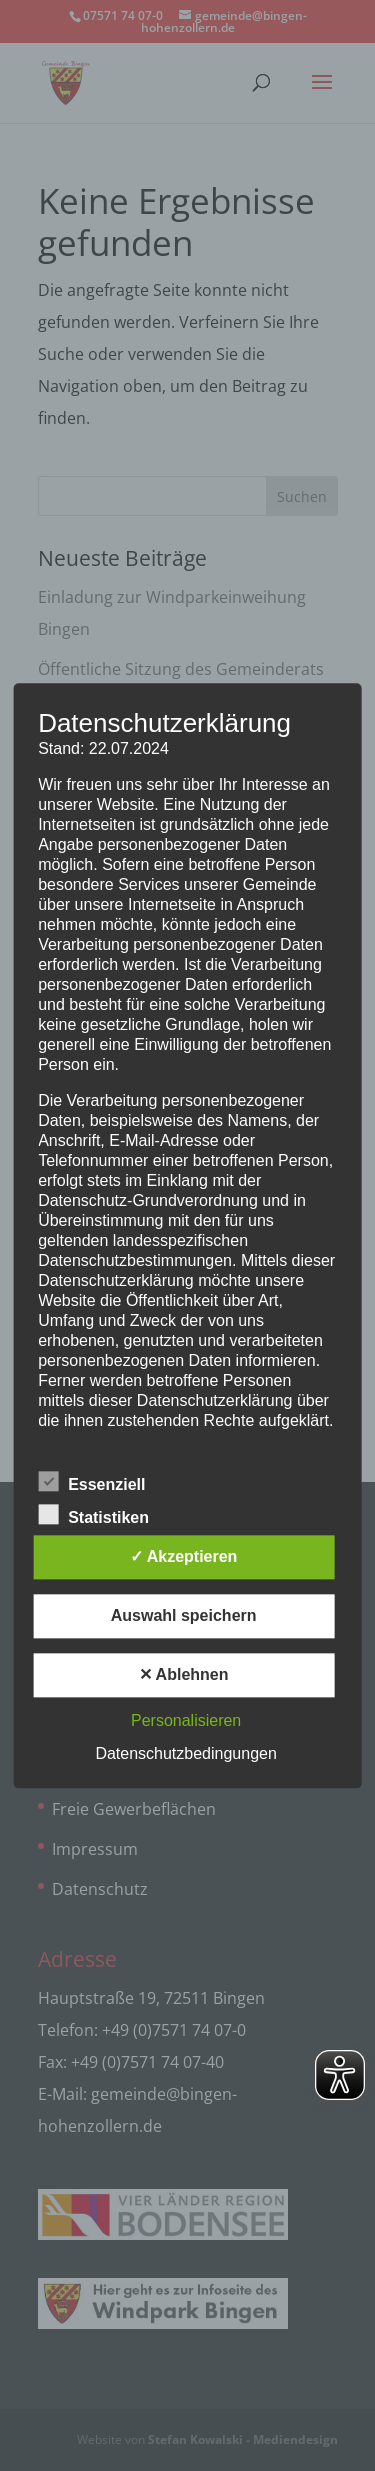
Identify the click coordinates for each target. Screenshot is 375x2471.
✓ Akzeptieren (184, 1556)
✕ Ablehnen (184, 1674)
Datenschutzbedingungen (185, 1753)
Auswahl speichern (184, 1615)
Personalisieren (186, 1720)
